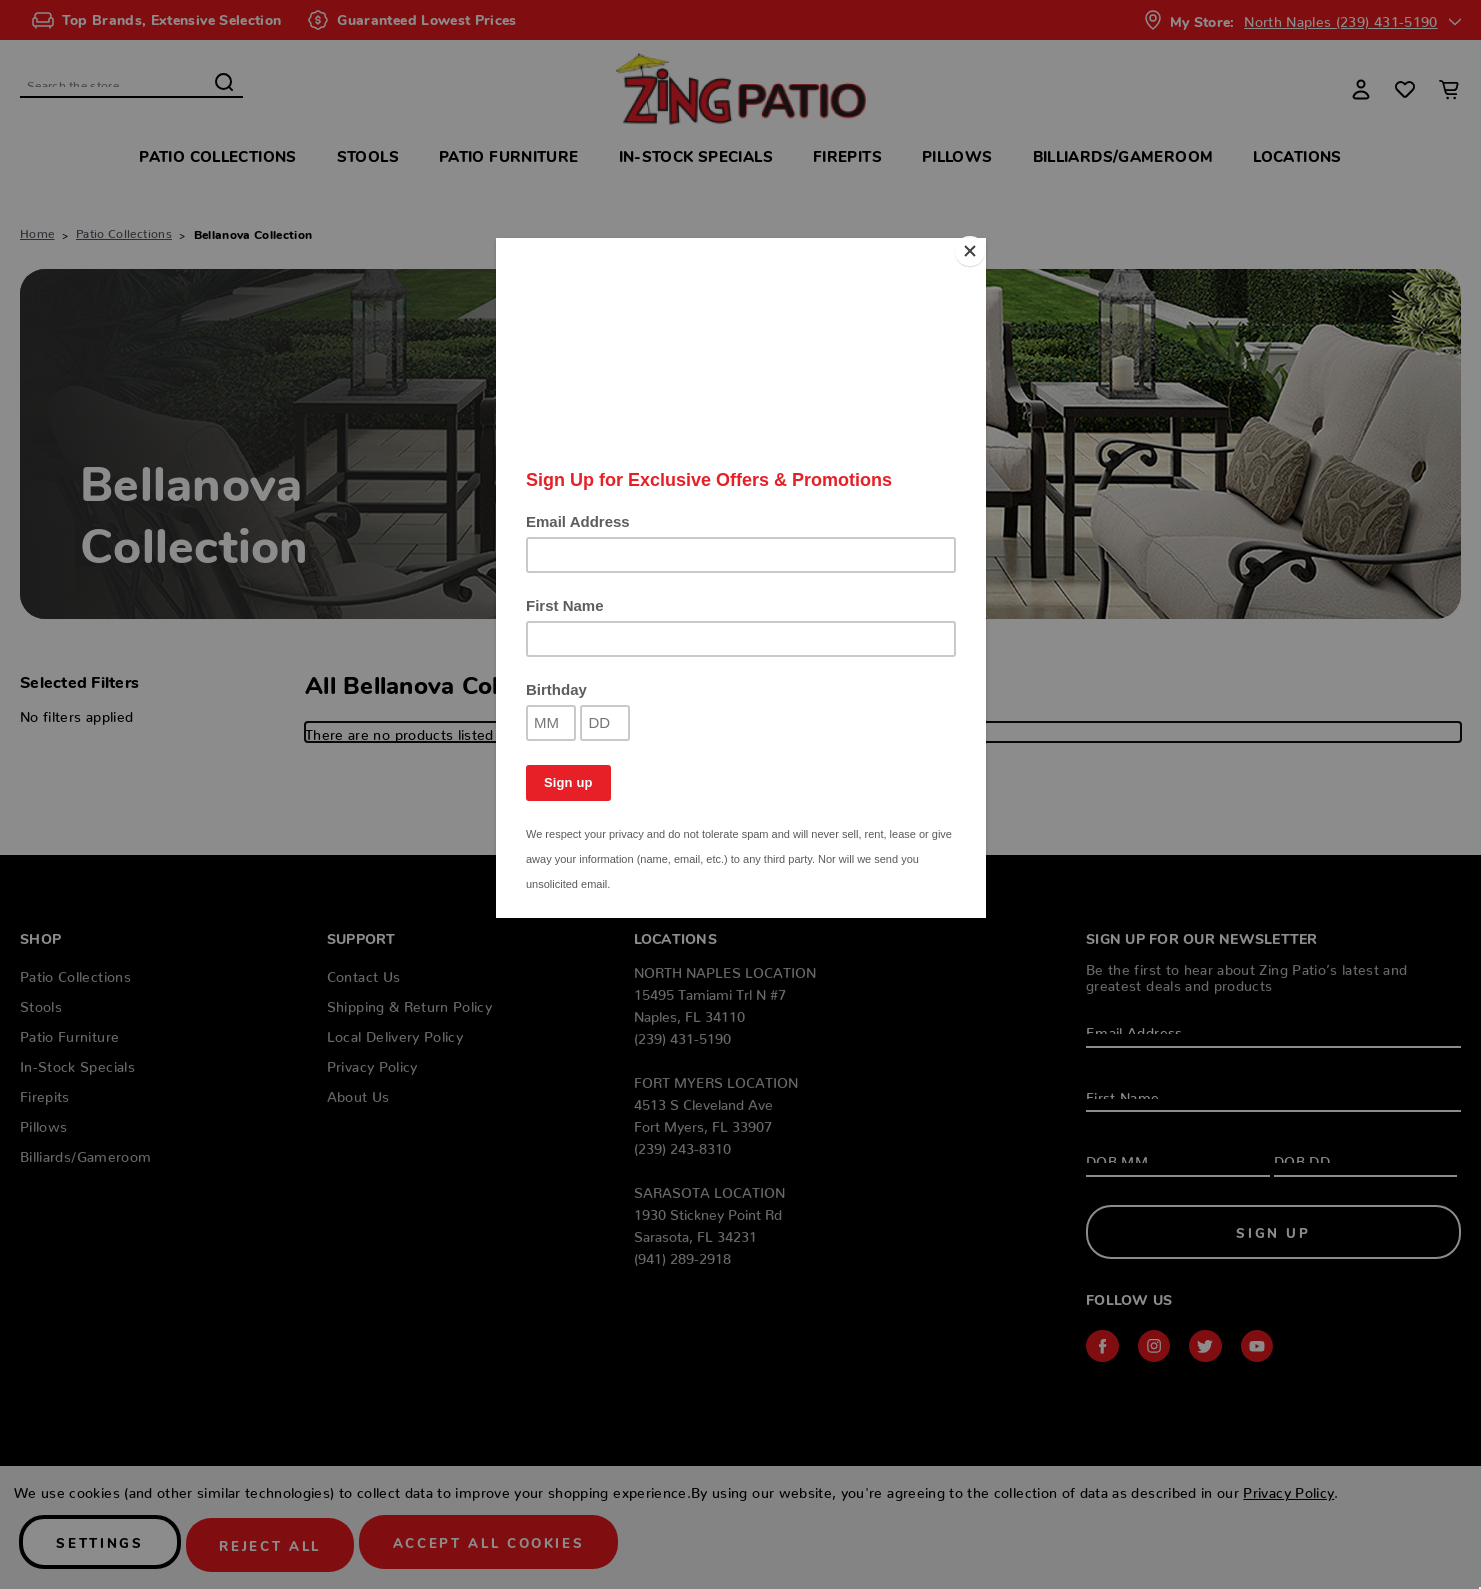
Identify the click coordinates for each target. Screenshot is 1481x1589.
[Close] (981, 243)
